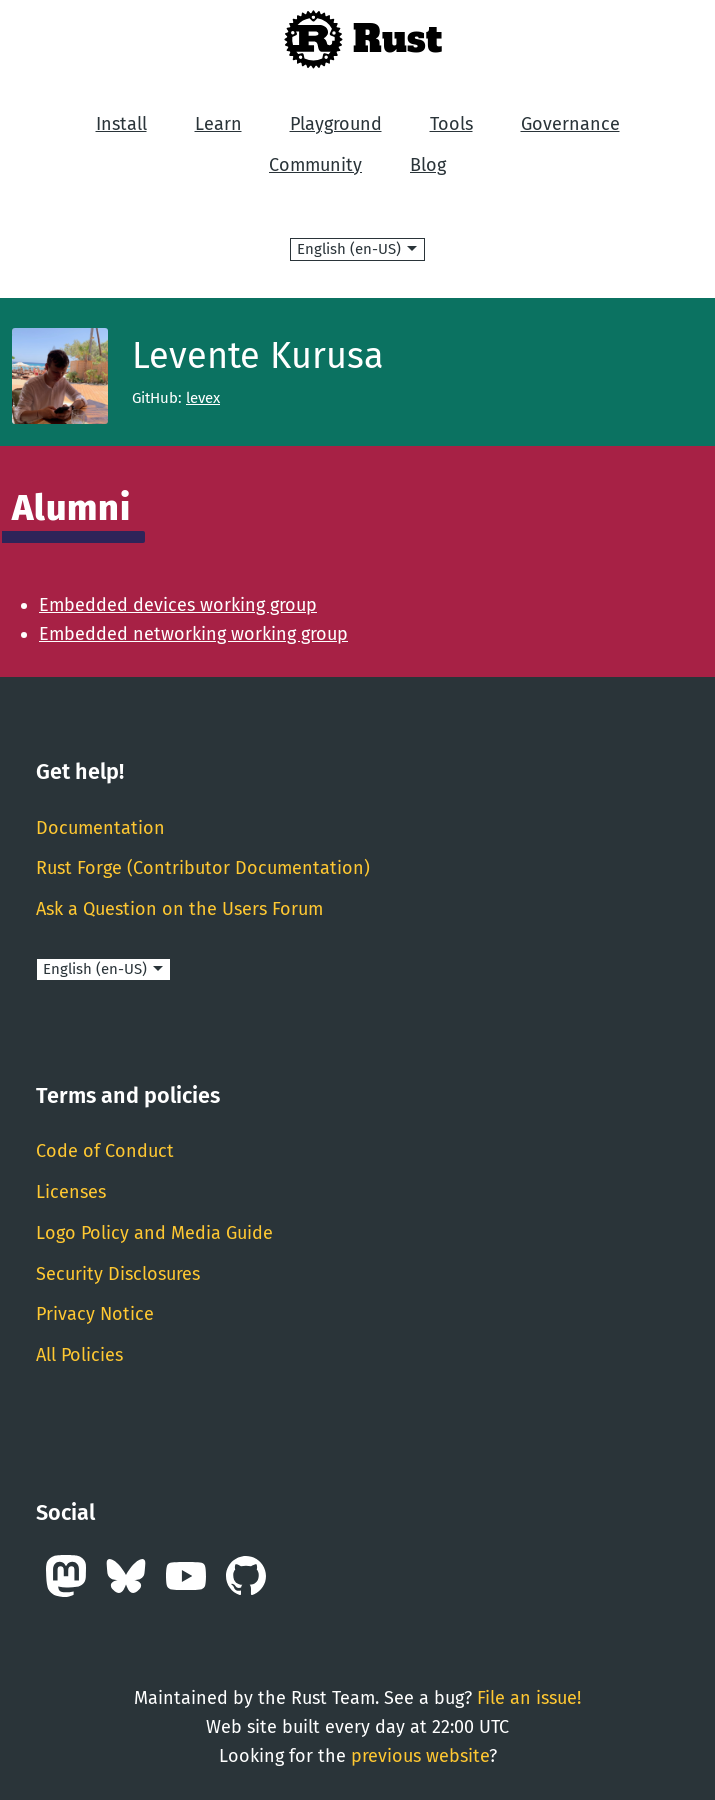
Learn (218, 124)
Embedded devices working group (178, 605)
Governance (570, 124)
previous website (420, 1756)
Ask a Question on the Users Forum (179, 909)
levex (203, 398)
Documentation (100, 828)
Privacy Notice (95, 1314)
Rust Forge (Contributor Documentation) (203, 868)
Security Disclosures (118, 1274)
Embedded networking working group (193, 634)
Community (315, 165)
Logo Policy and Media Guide (154, 1233)
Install (121, 124)
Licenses (71, 1192)
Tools (451, 124)
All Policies (79, 1355)
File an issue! (529, 1698)
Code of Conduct (105, 1151)
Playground (336, 124)
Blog (428, 165)
